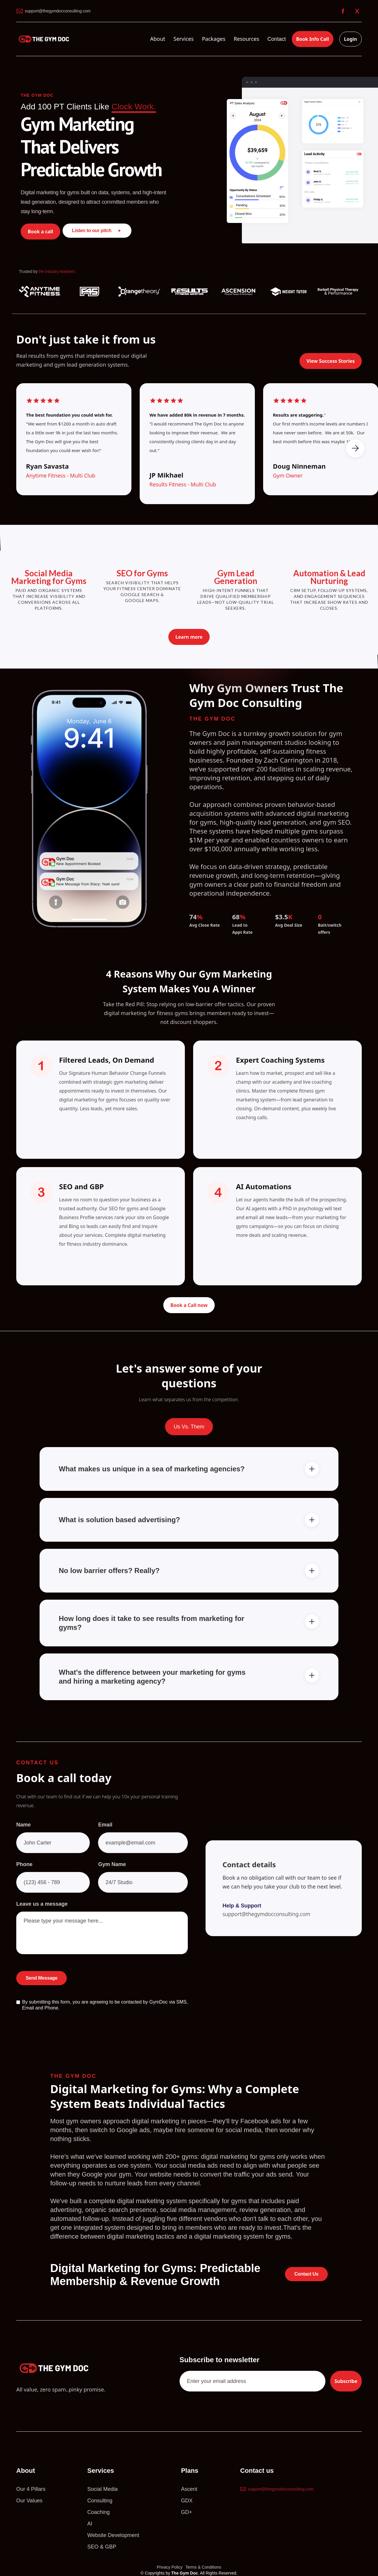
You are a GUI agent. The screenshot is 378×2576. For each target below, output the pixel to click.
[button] (157, 39)
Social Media (102, 2489)
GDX (187, 2501)
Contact (277, 39)
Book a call (40, 231)
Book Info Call (312, 39)
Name (23, 1836)
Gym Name (112, 1875)
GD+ (186, 2512)
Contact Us (306, 2273)
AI (89, 2524)
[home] (44, 39)
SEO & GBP (101, 2547)
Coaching (98, 2512)
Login (350, 39)
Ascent (189, 2489)
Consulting (100, 2501)
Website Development (113, 2535)
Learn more (189, 637)
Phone (24, 1875)
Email (105, 1836)
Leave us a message (42, 1915)
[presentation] (143, 1987)
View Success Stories (331, 363)
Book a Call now (189, 1305)
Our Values (29, 2501)
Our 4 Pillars (30, 2489)
